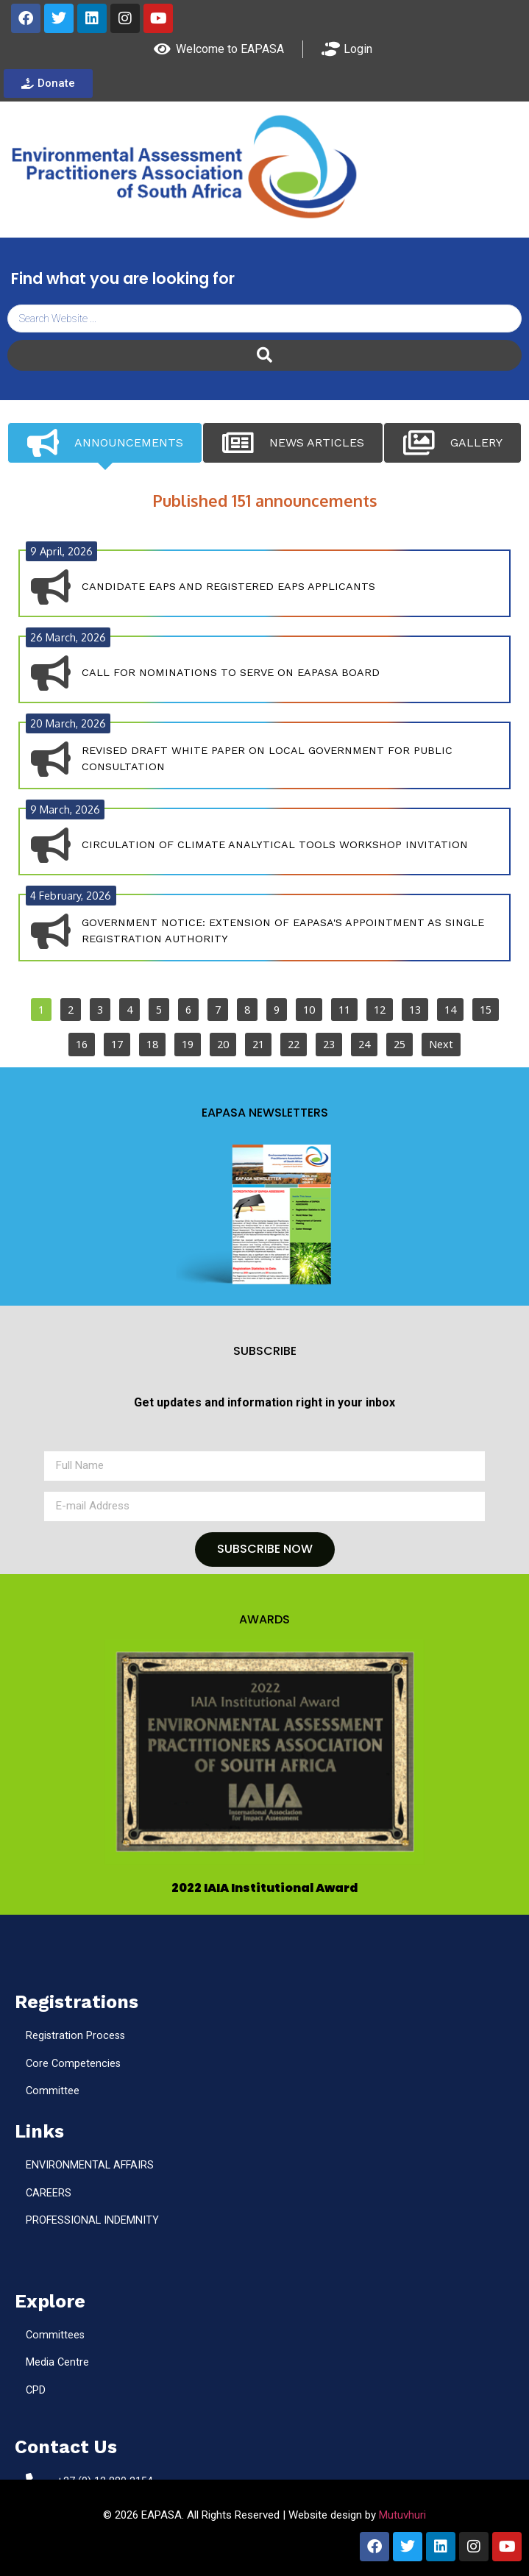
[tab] (104, 442)
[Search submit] (264, 355)
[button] (267, 1752)
